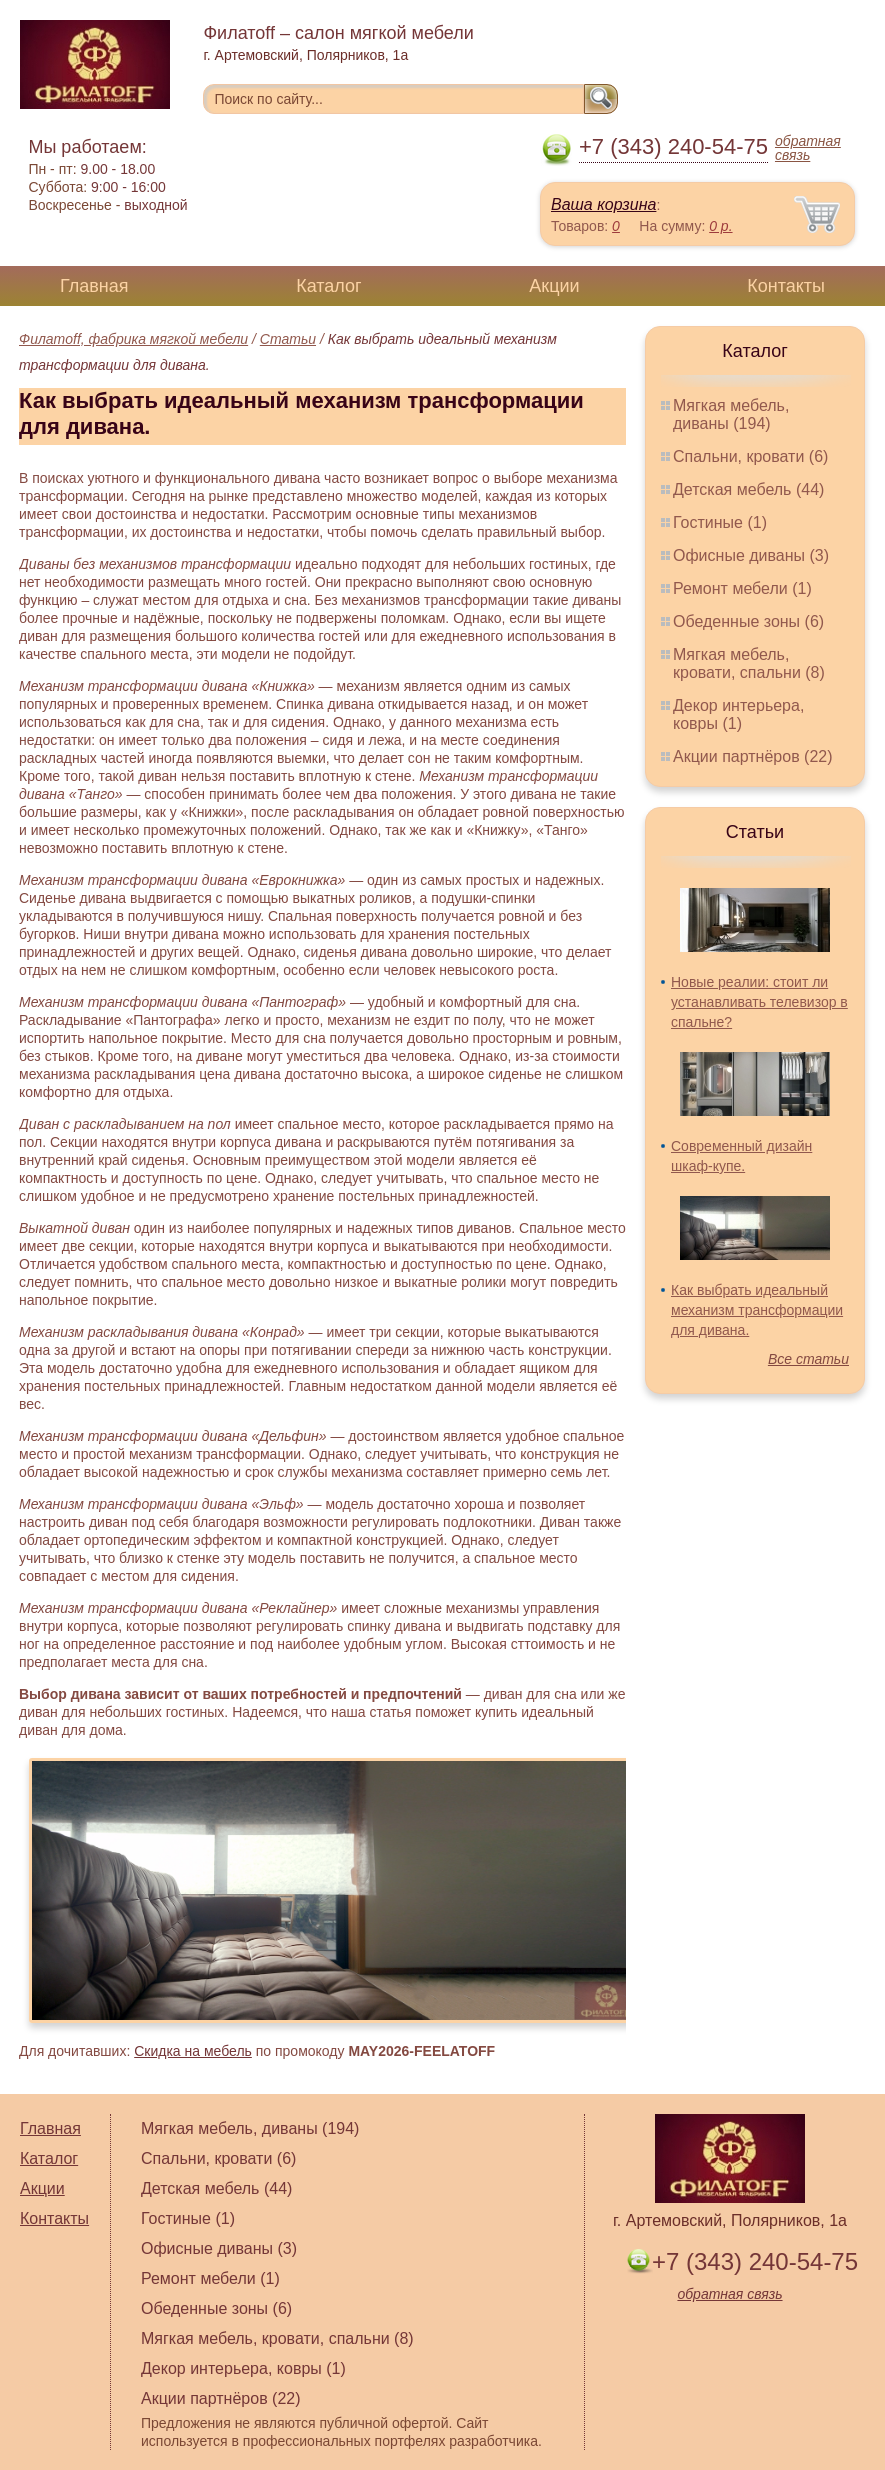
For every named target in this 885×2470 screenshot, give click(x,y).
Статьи (288, 339)
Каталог (328, 286)
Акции (554, 286)
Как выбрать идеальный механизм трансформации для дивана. (757, 1310)
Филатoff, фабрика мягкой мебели (133, 339)
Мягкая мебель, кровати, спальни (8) (749, 663)
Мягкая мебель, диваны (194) (731, 414)
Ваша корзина (603, 204)
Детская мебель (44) (748, 489)
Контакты (786, 286)
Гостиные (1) (720, 522)
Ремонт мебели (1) (742, 588)
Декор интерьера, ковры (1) (738, 714)
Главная (94, 286)
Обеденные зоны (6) (748, 621)
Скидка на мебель (193, 2051)
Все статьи (808, 1359)
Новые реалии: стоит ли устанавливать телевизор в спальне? (759, 1002)
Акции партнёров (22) (753, 756)
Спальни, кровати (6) (750, 456)
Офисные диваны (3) (751, 555)
